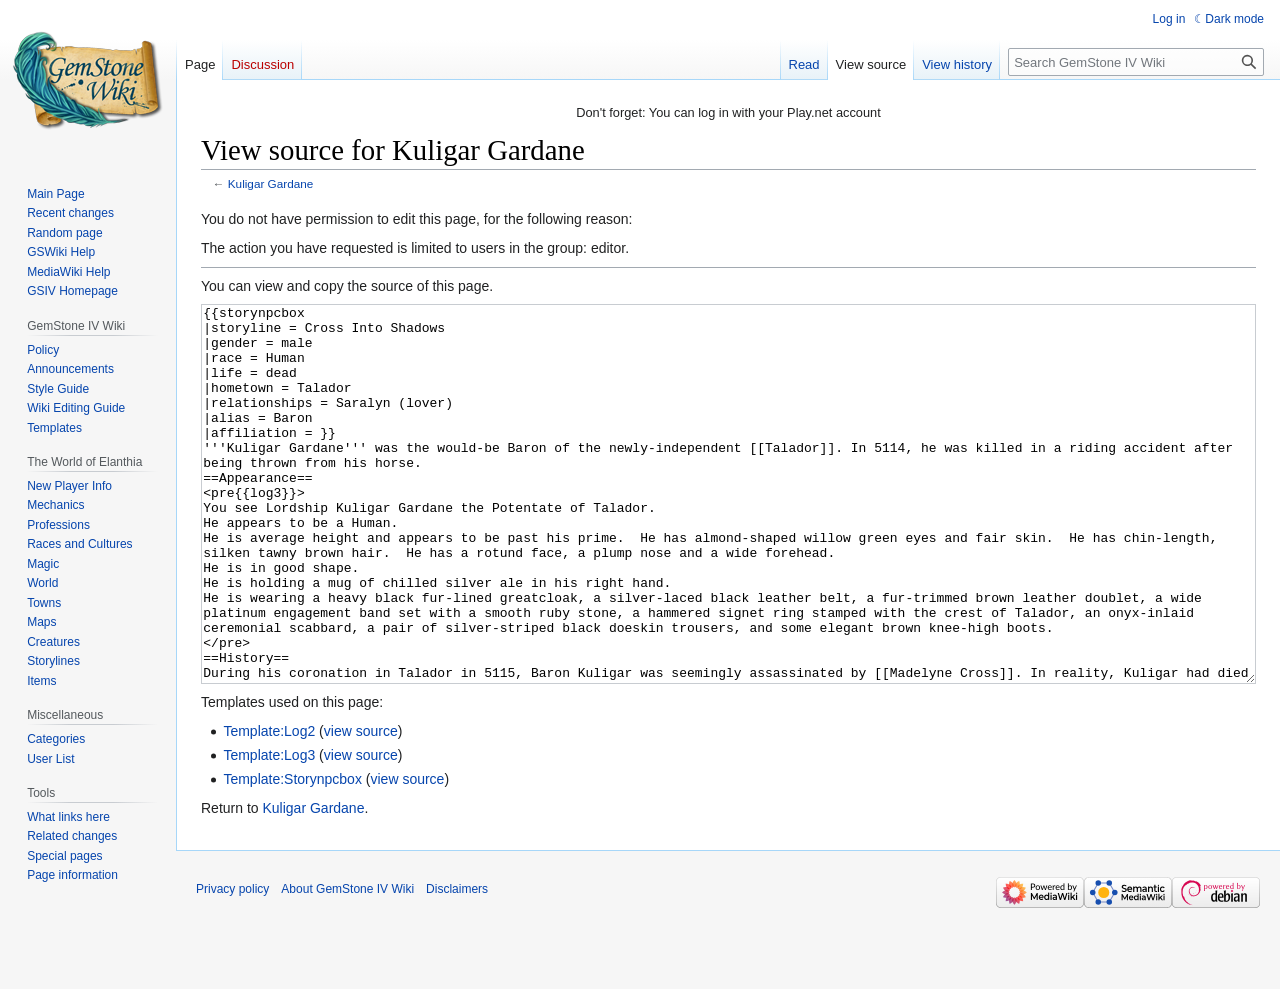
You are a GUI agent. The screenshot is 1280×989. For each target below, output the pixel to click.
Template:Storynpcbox (292, 854)
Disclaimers (457, 964)
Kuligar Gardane (271, 183)
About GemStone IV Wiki (347, 964)
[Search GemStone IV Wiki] (1136, 62)
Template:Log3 (269, 830)
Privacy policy (232, 964)
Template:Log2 (269, 806)
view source (361, 806)
